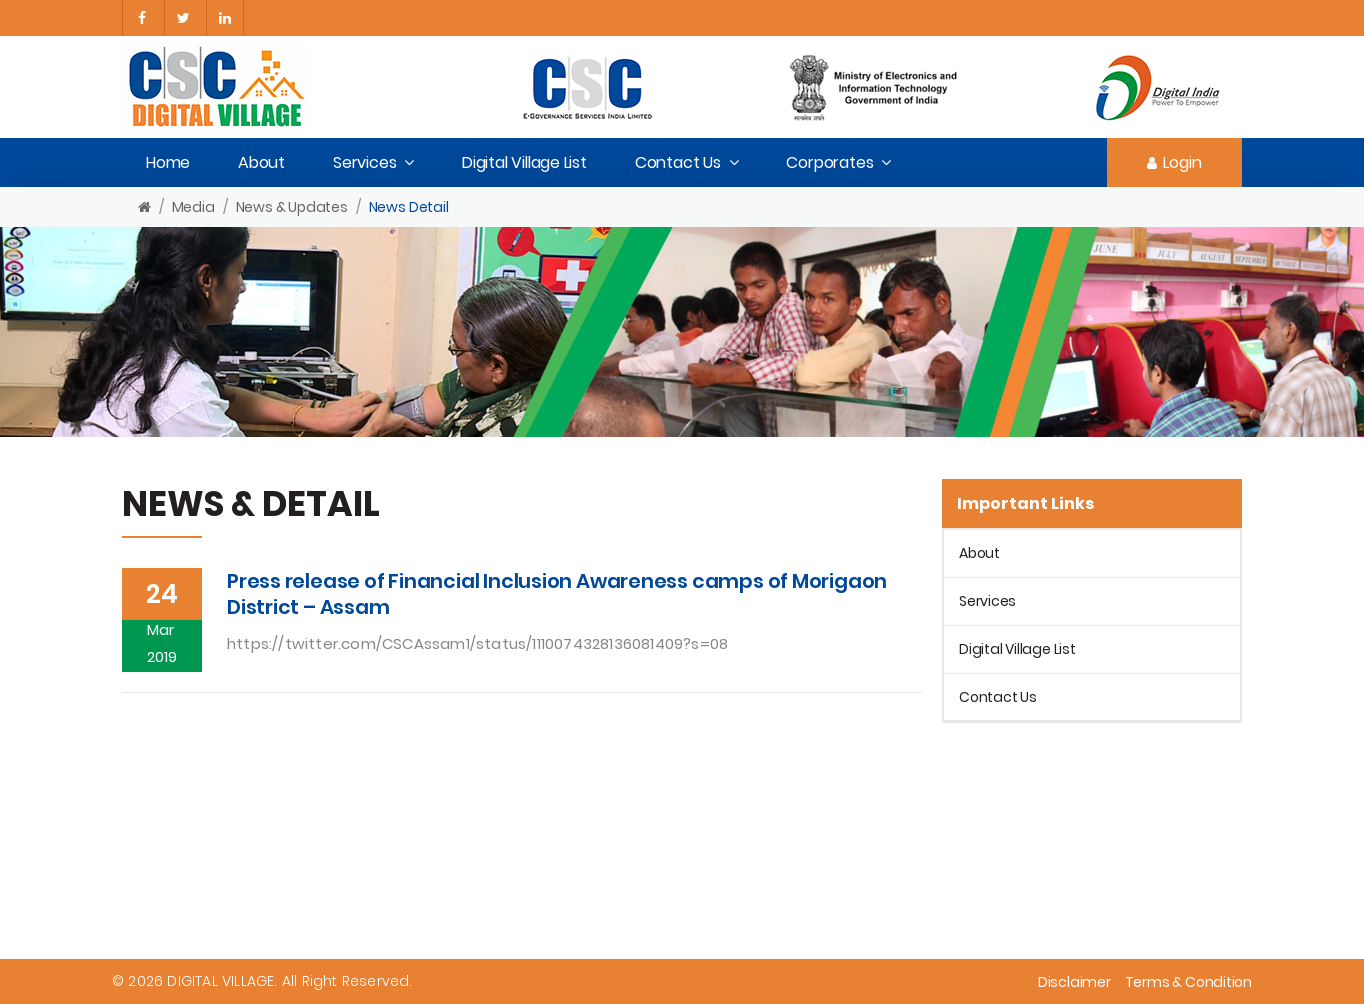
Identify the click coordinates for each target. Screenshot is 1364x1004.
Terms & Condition (1188, 982)
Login (1174, 162)
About (261, 162)
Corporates (829, 162)
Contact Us (678, 162)
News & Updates (292, 207)
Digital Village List (524, 162)
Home (168, 162)
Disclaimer (1074, 982)
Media (193, 207)
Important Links (1025, 503)
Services (364, 162)
